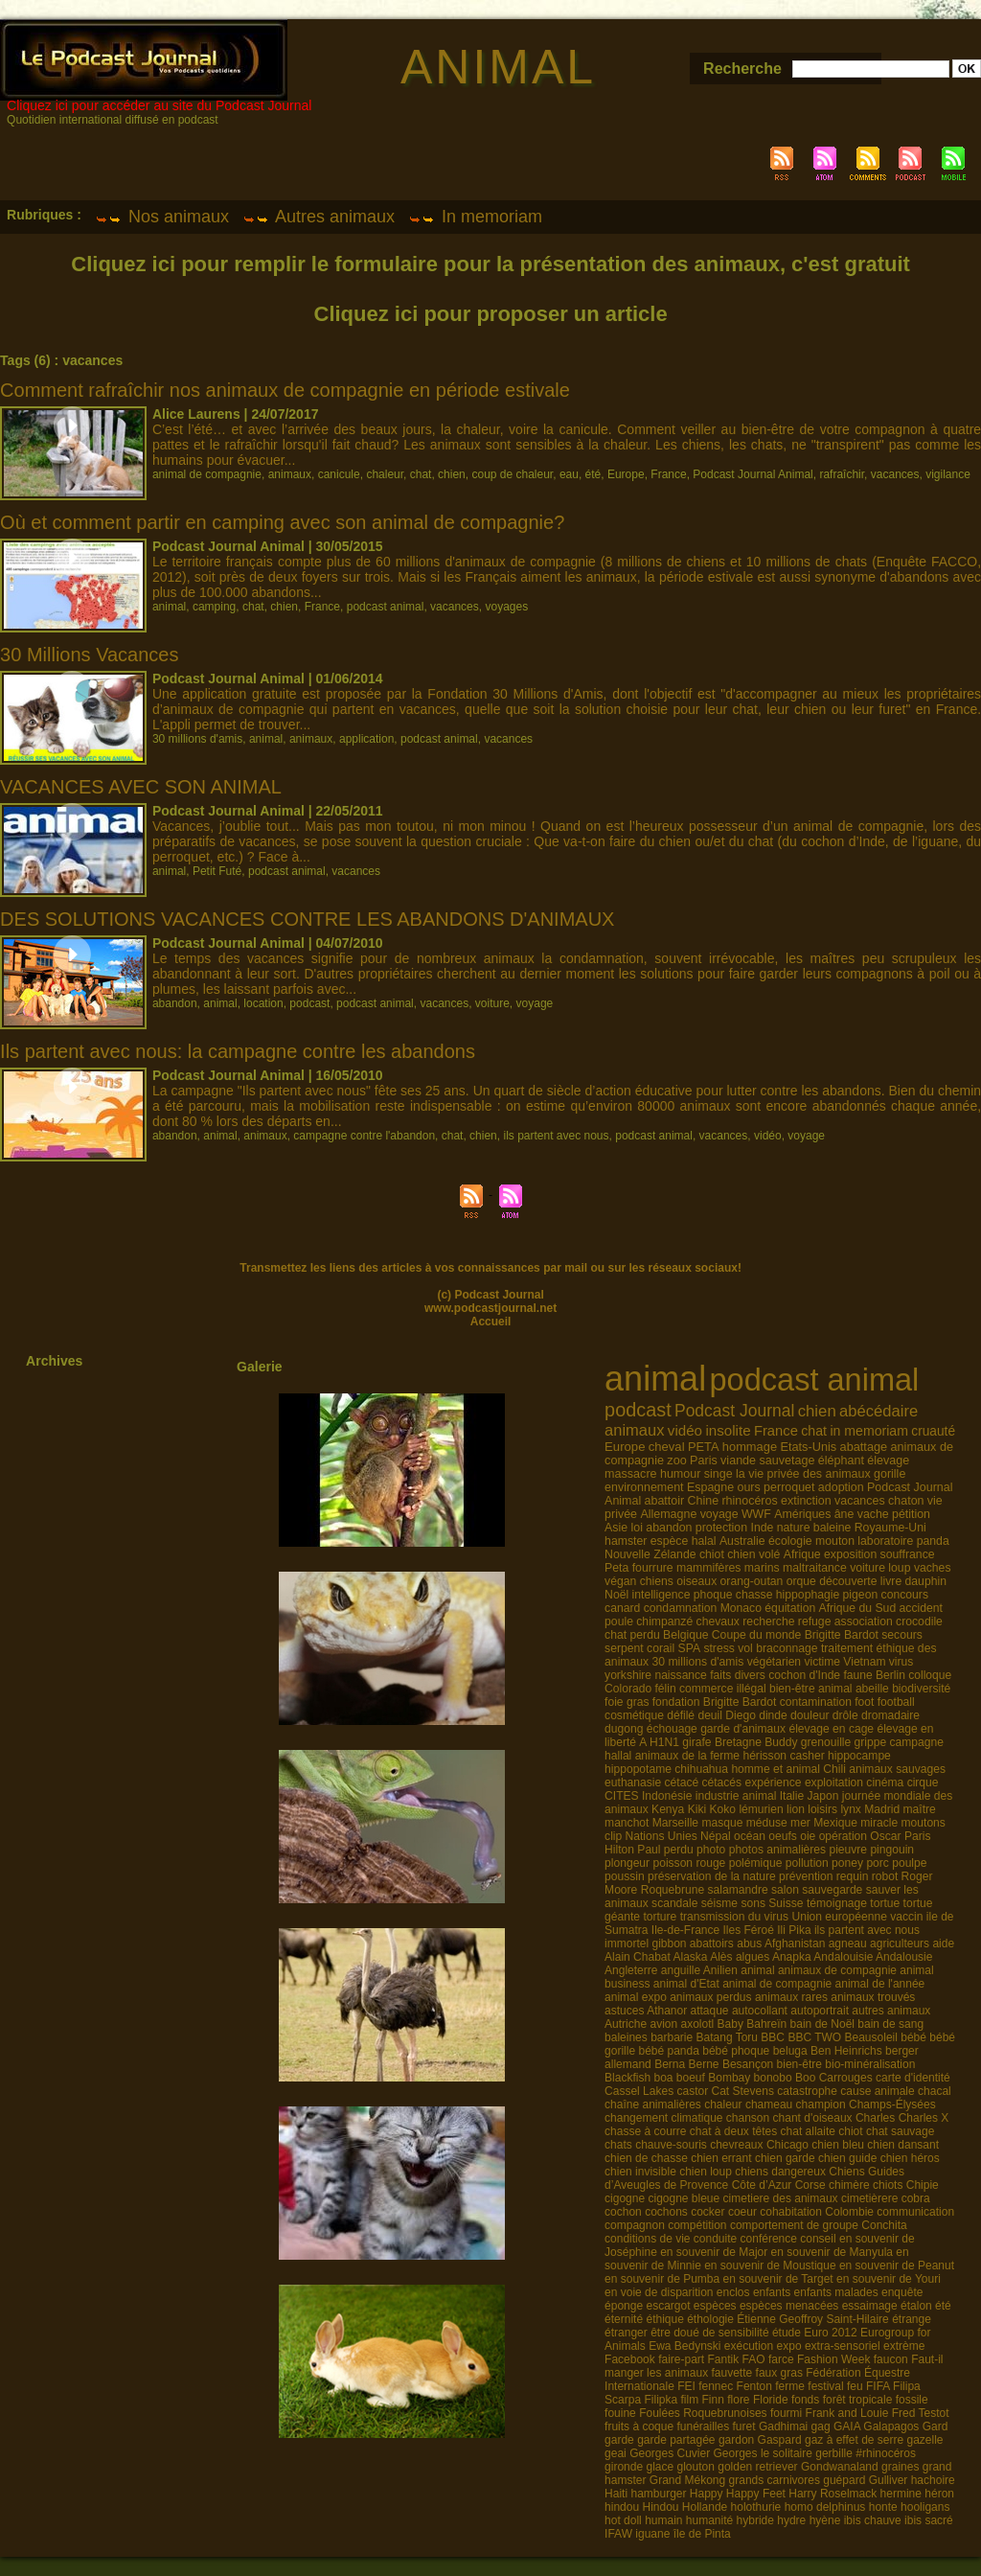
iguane (652, 2534)
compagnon (635, 2225)
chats (618, 2144)
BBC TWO (814, 2037)
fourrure (652, 1568)
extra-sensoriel (842, 2346)
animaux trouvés (873, 1997)
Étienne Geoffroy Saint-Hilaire (813, 2319)
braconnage (786, 1648)
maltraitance (815, 1568)
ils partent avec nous (555, 1135)
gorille (889, 1474)
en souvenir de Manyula (832, 2252)
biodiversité (921, 1688)
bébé (913, 2037)
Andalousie (904, 1957)
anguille (680, 1970)
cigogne (625, 2198)
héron (939, 2493)
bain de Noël (822, 2024)
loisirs (822, 1809)
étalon (916, 2305)
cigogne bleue (683, 2198)
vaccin (906, 1916)
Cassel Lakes (639, 2091)
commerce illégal (722, 1688)
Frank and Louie (847, 2413)
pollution (807, 1863)
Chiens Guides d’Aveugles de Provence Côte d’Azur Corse (754, 2178)
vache (873, 1514)
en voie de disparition (659, 2292)
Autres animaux (318, 216)
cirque (923, 1782)
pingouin (892, 1849)
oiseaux (696, 1581)
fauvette (732, 2373)
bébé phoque (735, 2051)
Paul (648, 1849)
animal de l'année (880, 1983)
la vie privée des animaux (803, 1474)
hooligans (925, 2507)
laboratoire (885, 1541)
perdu (679, 1849)
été (593, 474)
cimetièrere (869, 2198)
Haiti (616, 2493)
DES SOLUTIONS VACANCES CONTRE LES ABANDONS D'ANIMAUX (307, 919)
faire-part (681, 2359)
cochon (623, 2212)
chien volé (753, 1554)
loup (899, 1568)
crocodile (919, 1621)
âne (844, 1514)
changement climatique (663, 2118)
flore (738, 2399)
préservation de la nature (712, 1876)
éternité (624, 2319)
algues (752, 1957)
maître (919, 1809)
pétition (911, 1514)
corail (660, 1648)
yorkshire (628, 1675)
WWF (756, 1514)
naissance (680, 1675)
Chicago (787, 2144)
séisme (719, 1903)
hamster (626, 1541)
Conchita (883, 2225)
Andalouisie (843, 1957)
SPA (689, 1648)
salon (785, 1890)
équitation (789, 1608)
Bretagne (738, 1742)
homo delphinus (825, 2507)
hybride (755, 2520)
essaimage (870, 2305)
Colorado (628, 1688)
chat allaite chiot (822, 2131)
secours (902, 1635)
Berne (704, 2064)
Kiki (697, 1809)
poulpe (909, 1863)
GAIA (846, 2426)
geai (616, 2453)
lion (796, 1809)
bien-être (799, 2064)
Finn (713, 2399)
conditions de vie (647, 2238)
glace (659, 2466)
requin (852, 1876)
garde (619, 2440)
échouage (672, 1729)
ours (749, 1487)
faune (857, 1675)
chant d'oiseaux (813, 2118)
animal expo (636, 1997)
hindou (622, 2507)
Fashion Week (833, 2359)
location (263, 1003)
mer (800, 1822)
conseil (817, 2238)
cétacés (721, 1782)
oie (807, 1836)
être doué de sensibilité (709, 2332)
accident (921, 1608)
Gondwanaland (839, 2466)
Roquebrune (672, 1890)
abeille (872, 1688)
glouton (696, 2466)
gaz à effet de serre (854, 2440)
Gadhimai (783, 2426)
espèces (715, 2305)
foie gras (627, 1702)
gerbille (834, 2453)
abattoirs (712, 1943)
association (863, 1621)
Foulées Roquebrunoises (702, 2413)
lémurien (761, 1809)
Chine (703, 1500)
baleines (626, 2037)
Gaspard (780, 2440)
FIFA (878, 2386)
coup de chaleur (512, 474)
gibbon (668, 1943)
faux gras (779, 2373)
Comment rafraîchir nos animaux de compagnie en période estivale (285, 390)
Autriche (626, 2024)
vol (745, 1648)
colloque (929, 1675)
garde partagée (676, 2440)
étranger (626, 2332)
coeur (742, 2212)
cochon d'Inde (804, 1675)
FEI (686, 2386)
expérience (772, 1782)
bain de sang (890, 2024)
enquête (902, 2292)
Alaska (690, 1957)
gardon (736, 2440)
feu (855, 2386)
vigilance (947, 474)
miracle (879, 1822)
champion (821, 2104)
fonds (805, 2399)
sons (753, 1903)
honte (883, 2507)
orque (801, 1581)
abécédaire (878, 1411)
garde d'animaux (743, 1729)
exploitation (834, 1782)
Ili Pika (793, 1930)
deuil (709, 1715)
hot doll (623, 2520)
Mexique (835, 1822)
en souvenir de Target (778, 2279)
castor (692, 2091)
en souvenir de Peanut (896, 2265)
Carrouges (846, 2077)
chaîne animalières (653, 2104)
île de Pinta (702, 2534)
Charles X (924, 2118)
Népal (715, 1836)
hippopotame (638, 1769)
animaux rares (791, 1997)
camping (214, 606)
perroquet (789, 1487)
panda (933, 1541)
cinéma (884, 1782)
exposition (850, 1554)
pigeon (860, 1594)
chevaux (718, 1621)
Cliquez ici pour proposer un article (491, 314)
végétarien (774, 1661)
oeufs (782, 1836)
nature (793, 1527)
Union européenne (838, 1916)
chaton (906, 1500)
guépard (844, 2480)
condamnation (681, 1608)
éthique (664, 2319)
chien (452, 474)
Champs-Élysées (892, 2104)
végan (620, 1581)
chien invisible (640, 2171)
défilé (681, 1715)
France (668, 474)
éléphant (841, 1460)
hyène (825, 2520)
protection (721, 1527)
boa (663, 2077)
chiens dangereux (780, 2171)
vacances (895, 474)
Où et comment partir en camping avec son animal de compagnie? (282, 522)
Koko (723, 1809)
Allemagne (668, 1514)
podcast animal (385, 606)
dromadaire (890, 1715)
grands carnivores (774, 2480)
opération (843, 1836)
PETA (703, 1446)
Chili (834, 1769)
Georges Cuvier (669, 2453)
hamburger (658, 2493)
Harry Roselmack (832, 2493)
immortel (627, 1943)
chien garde (785, 2158)
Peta (616, 1568)
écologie (790, 1541)
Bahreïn (766, 2024)
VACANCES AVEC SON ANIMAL (141, 786)
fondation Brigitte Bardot (714, 1702)
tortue (885, 1903)
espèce (669, 1541)
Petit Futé (217, 871)
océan (749, 1836)
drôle (845, 1715)
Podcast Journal (734, 1410)
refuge (815, 1621)
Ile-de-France (685, 1930)
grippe (871, 1742)
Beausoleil (871, 2037)
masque (721, 1822)
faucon (891, 2359)
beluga (790, 2051)
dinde (773, 1715)
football (896, 1702)
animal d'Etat (686, 1983)
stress (719, 1648)
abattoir (665, 1500)
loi (637, 1527)
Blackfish (627, 2077)
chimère (849, 2185)
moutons (923, 1822)
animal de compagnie (207, 474)
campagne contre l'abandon (364, 1135)
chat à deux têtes (733, 2131)
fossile (912, 2399)
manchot (627, 1822)
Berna (669, 2064)
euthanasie (633, 1782)
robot (885, 1876)
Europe (626, 474)
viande (738, 1460)
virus (901, 1661)
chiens (656, 1581)
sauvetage (786, 1460)
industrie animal (736, 1796)
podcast (309, 1003)
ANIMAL (498, 67)
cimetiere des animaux (780, 2198)
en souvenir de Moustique (769, 2265)
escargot (668, 2305)
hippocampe (859, 1755)
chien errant (721, 2158)
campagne (917, 1742)
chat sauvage (900, 2131)
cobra (915, 2198)
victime (822, 1661)
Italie (792, 1796)
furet (744, 2426)
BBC (773, 2037)
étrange (911, 2319)
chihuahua (701, 1769)
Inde (761, 1527)
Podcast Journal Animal (752, 474)
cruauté (933, 1431)
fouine (620, 2413)
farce (781, 2359)
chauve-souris (671, 2144)
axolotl (698, 2024)
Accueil (491, 1321)
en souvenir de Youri (888, 2279)
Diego (740, 1715)
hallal (618, 1755)
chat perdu (632, 1635)
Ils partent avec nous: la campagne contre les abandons (237, 1051)
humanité (709, 2520)
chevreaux (736, 2144)
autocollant (759, 2010)
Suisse (785, 1903)
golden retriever (757, 2466)
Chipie (922, 2185)
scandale (674, 1903)
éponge (624, 2305)
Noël (616, 1594)
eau (569, 474)
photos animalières (777, 1849)
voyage (535, 1003)
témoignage (837, 1903)
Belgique (685, 1635)
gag (821, 2426)
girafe (696, 1742)
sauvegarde (832, 1890)
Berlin (890, 1675)
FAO (753, 2359)
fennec (715, 2386)
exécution (748, 2346)
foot (864, 1702)
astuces (624, 2010)
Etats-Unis (808, 1446)
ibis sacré (928, 2520)
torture (659, 1916)
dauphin (926, 1581)
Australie (742, 1541)
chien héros (910, 2158)
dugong (624, 1729)
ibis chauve (872, 2520)
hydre (791, 2520)
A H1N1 (659, 1742)
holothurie (756, 2507)
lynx (850, 1809)
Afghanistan (794, 1943)
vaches (932, 1568)
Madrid (882, 1809)
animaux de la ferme (687, 1755)
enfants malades (836, 2292)
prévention (806, 1876)
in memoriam (869, 1430)
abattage (864, 1446)
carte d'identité (913, 2077)
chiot (711, 1554)
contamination (816, 1702)
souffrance (907, 1554)
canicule (339, 474)
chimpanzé (664, 1621)
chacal (934, 2091)
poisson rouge (688, 1863)
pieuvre (848, 1849)
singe (718, 1474)
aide (943, 1943)
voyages (506, 606)
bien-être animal (811, 1688)
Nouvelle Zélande (650, 1554)
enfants (771, 2292)
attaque (710, 2010)
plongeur (627, 1863)
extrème (903, 2346)
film (690, 2399)
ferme (790, 2386)
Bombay (729, 2077)
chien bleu (837, 2144)
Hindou (660, 2507)
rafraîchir (841, 474)
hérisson (764, 1755)
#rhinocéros (886, 2453)
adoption (841, 1487)
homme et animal (775, 1769)
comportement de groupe (794, 2225)
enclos (733, 2292)
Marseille (675, 1822)
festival (825, 2386)
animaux (289, 474)
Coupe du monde (757, 1635)
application (366, 739)
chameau (768, 2104)
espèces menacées (789, 2305)
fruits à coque (639, 2426)
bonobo (773, 2077)
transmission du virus (734, 1916)
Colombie (849, 2212)
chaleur (384, 474)
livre (890, 1581)
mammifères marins (728, 1568)
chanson (747, 2118)
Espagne (710, 1487)
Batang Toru (727, 2037)
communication (915, 2212)
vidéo (768, 1135)
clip (613, 1836)
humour (680, 1474)
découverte (848, 1581)
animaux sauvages (897, 1769)
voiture (492, 1003)
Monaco (741, 1608)
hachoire (933, 2480)
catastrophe (807, 2091)
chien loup (705, 2171)
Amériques (802, 1514)
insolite (727, 1430)
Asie (616, 1527)
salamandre (738, 1890)
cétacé (682, 1782)
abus (749, 1943)
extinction (806, 1500)
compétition (697, 2225)
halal (704, 1541)
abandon (174, 1003)
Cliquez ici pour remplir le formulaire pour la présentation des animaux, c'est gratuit (490, 264)
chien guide (847, 2158)
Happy (706, 2493)
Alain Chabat (638, 1957)
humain (663, 2520)
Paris (704, 1460)
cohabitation (791, 2212)
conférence (769, 2238)
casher (806, 1755)
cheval (667, 1446)
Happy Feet (756, 2493)
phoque (713, 1594)
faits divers (737, 1675)
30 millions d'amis (197, 739)
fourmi (786, 2413)
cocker (707, 2212)
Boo (805, 2077)
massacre (630, 1474)
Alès (721, 1957)
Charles (875, 2118)
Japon (823, 1796)
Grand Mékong (687, 2480)
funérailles (702, 2426)
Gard (935, 2426)
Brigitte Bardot (841, 1635)
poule (619, 1621)
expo (789, 2346)
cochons (666, 2212)
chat (421, 474)
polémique (756, 1863)
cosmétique (634, 1715)
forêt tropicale (858, 2399)
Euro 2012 (830, 2332)
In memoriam (475, 216)
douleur (809, 1715)
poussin (625, 1876)
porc (877, 1863)
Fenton (754, 2386)
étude (786, 2332)
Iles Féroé (748, 1930)
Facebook (630, 2359)
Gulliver (888, 2480)
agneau (848, 1943)
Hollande (704, 2507)
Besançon (747, 2064)
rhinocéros (749, 1500)
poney (847, 1863)
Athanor (667, 2010)
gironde (624, 2466)
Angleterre (631, 1970)
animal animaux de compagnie (819, 1970)
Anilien (720, 1970)
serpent (624, 1648)
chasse (754, 1594)
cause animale (877, 2091)
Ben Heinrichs (846, 2051)
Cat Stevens (743, 2091)
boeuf (690, 2077)
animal (169, 606)
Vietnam (864, 1661)
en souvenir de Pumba (662, 2279)
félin (664, 1688)
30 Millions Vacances (89, 654)
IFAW (618, 2534)
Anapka (791, 1957)
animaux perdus (710, 1997)
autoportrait (819, 2010)
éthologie (710, 2319)
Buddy (780, 1742)
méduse (766, 1822)
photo (710, 1849)
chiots (887, 2185)
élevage (888, 1460)
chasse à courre (645, 2131)
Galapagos (891, 2426)
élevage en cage (831, 1729)
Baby (730, 2024)
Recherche (744, 68)
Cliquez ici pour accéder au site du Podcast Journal (159, 105)
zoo (676, 1460)
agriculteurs (899, 1943)
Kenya (667, 1809)
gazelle (925, 2440)
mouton (835, 1541)
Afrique (802, 1554)
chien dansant (903, 2144)
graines (900, 2466)
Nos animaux (162, 216)
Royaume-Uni (890, 1527)
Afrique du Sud (858, 1608)
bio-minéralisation (870, 2064)
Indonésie (667, 1796)
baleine (832, 1527)
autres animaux (891, 2010)
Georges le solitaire (763, 2453)
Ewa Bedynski (684, 2346)
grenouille (826, 1742)
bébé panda (668, 2051)
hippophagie (807, 1594)
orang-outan (752, 1581)
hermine (901, 2493)
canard (622, 1608)
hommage (749, 1446)
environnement (644, 1487)
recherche (768, 1621)
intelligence (661, 1594)
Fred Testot (920, 2413)
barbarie (671, 2037)
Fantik (724, 2359)
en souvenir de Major (713, 2252)
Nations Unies (661, 1836)
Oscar (885, 1836)
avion (663, 2024)
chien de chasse (646, 2158)
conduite (715, 2238)
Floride (770, 2399)
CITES (622, 1796)
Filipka (660, 2399)
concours (904, 1594)
